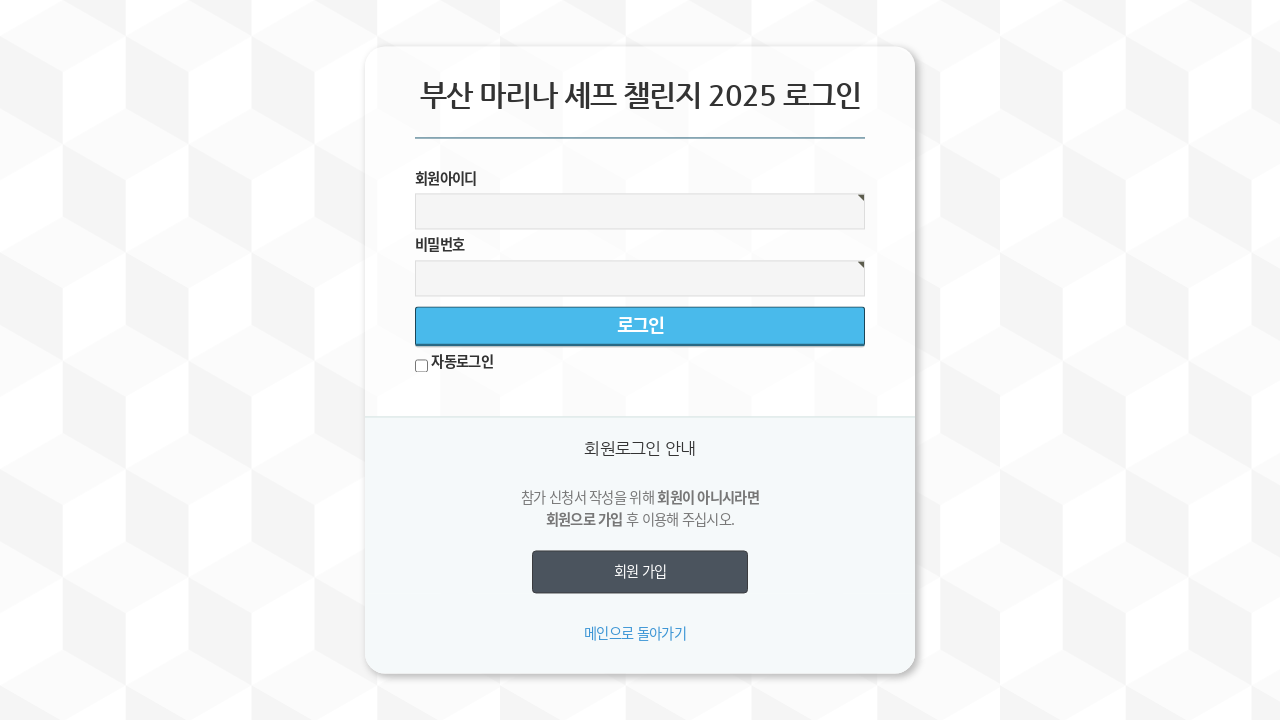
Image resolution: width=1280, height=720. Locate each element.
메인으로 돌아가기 (635, 633)
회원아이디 (446, 178)
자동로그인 (462, 361)
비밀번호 (439, 245)
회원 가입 (640, 572)
